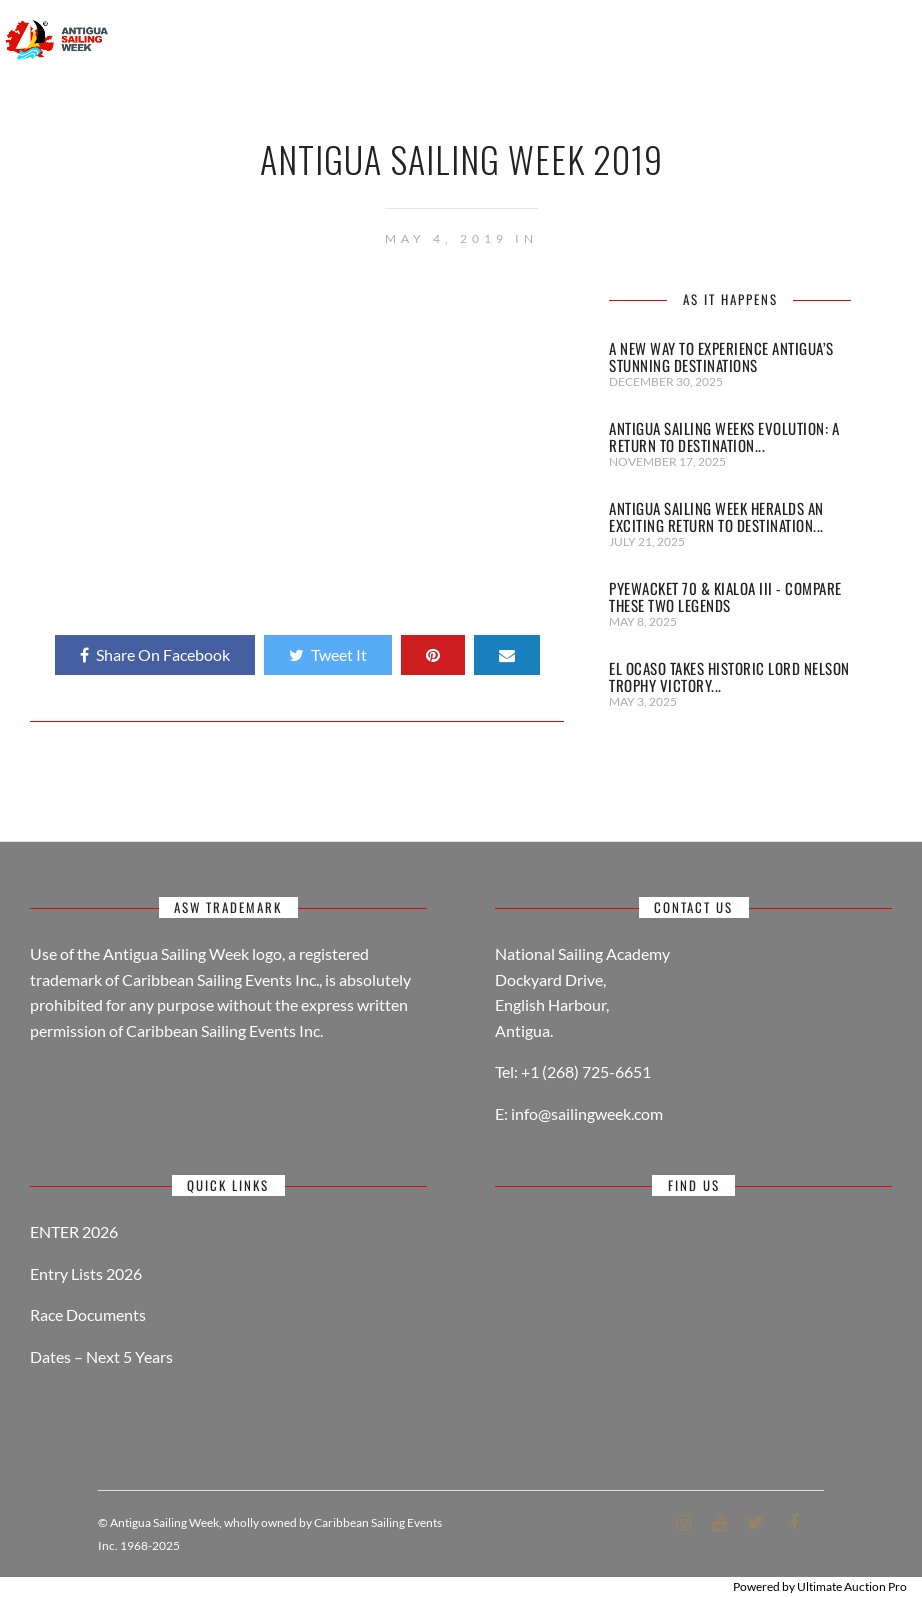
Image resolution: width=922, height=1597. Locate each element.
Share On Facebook (155, 654)
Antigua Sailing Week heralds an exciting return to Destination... (716, 516)
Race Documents (88, 1314)
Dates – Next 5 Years (101, 1356)
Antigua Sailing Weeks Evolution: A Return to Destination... (724, 436)
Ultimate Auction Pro (852, 1586)
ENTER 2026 (74, 1231)
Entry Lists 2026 (86, 1273)
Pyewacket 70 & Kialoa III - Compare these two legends (725, 596)
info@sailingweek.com (587, 1113)
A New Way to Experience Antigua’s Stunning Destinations (721, 356)
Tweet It (328, 654)
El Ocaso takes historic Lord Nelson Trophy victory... (729, 676)
